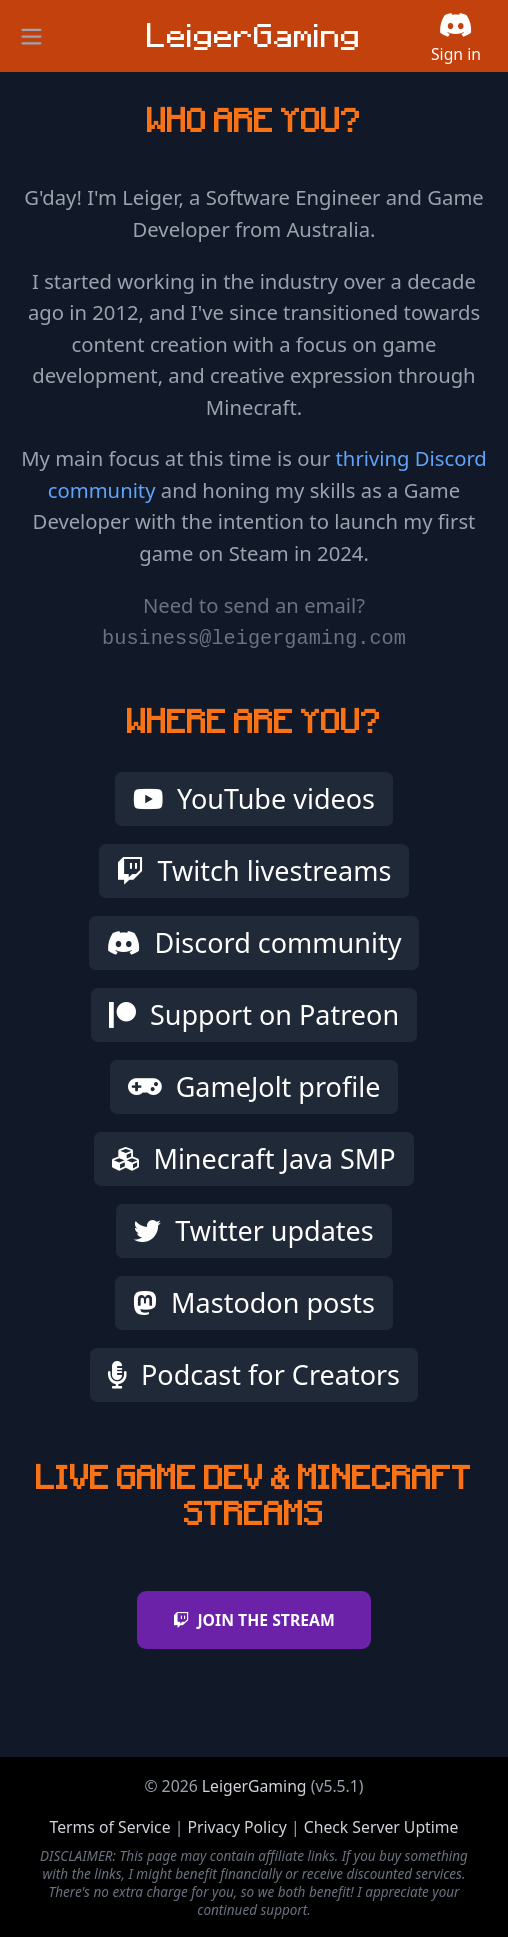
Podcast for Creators (254, 1374)
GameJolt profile (254, 1086)
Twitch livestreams (254, 870)
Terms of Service (110, 1827)
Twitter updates (254, 1230)
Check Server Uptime (381, 1827)
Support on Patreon (254, 1014)
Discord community (254, 942)
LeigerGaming (254, 1786)
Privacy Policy (236, 1827)
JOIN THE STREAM (254, 1620)
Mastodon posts (254, 1302)
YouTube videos (254, 798)
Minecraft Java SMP (253, 1158)
